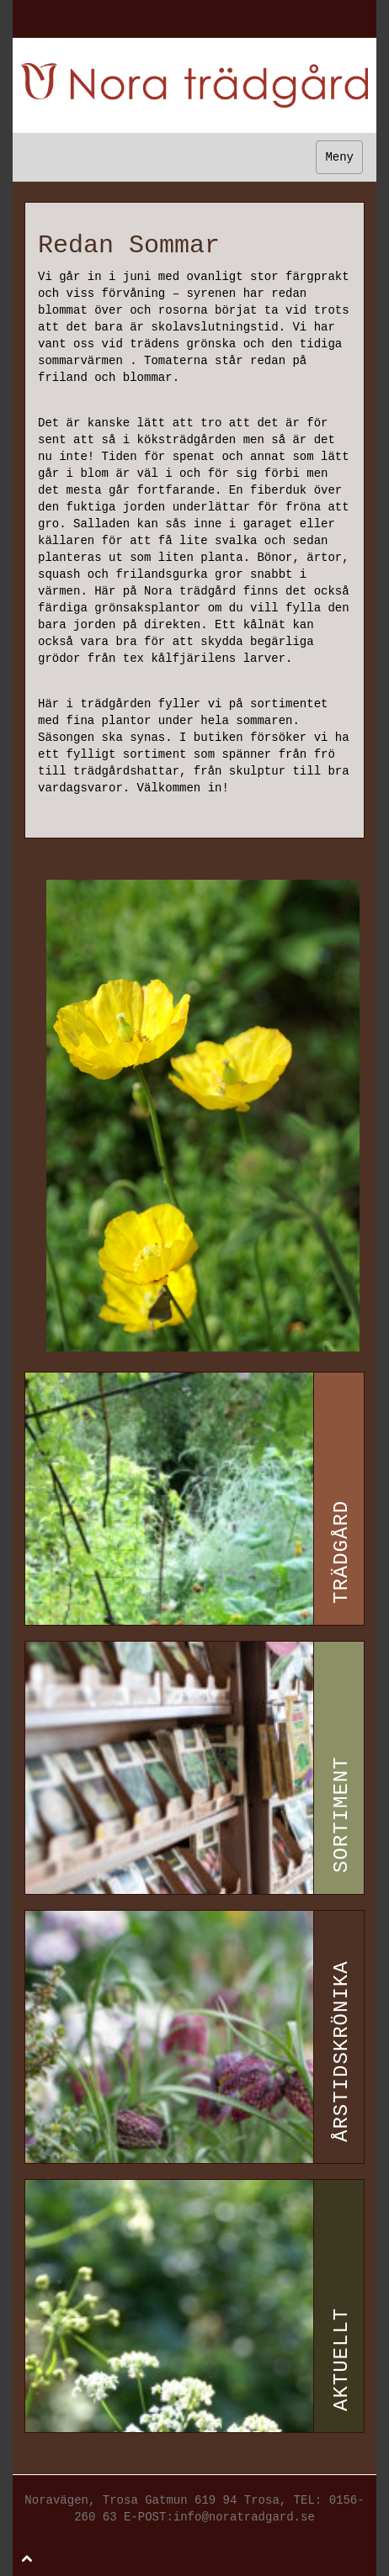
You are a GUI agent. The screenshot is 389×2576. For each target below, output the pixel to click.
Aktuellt (341, 2358)
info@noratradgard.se (244, 2517)
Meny (339, 157)
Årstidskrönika (341, 2051)
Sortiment (341, 1814)
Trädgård (341, 1551)
